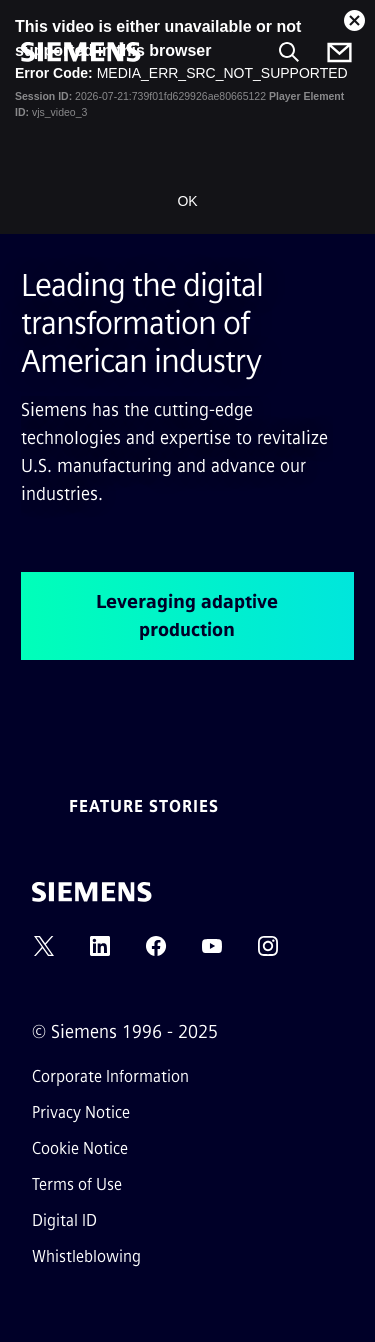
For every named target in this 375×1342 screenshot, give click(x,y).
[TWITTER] (44, 952)
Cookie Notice (80, 1148)
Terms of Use (77, 1184)
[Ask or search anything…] (289, 52)
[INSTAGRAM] (268, 952)
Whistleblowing (86, 1256)
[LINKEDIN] (100, 952)
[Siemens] (81, 52)
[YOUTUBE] (212, 952)
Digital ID (64, 1220)
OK (187, 201)
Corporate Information (110, 1076)
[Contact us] (339, 52)
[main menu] (35, 119)
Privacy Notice (81, 1112)
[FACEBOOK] (156, 952)
